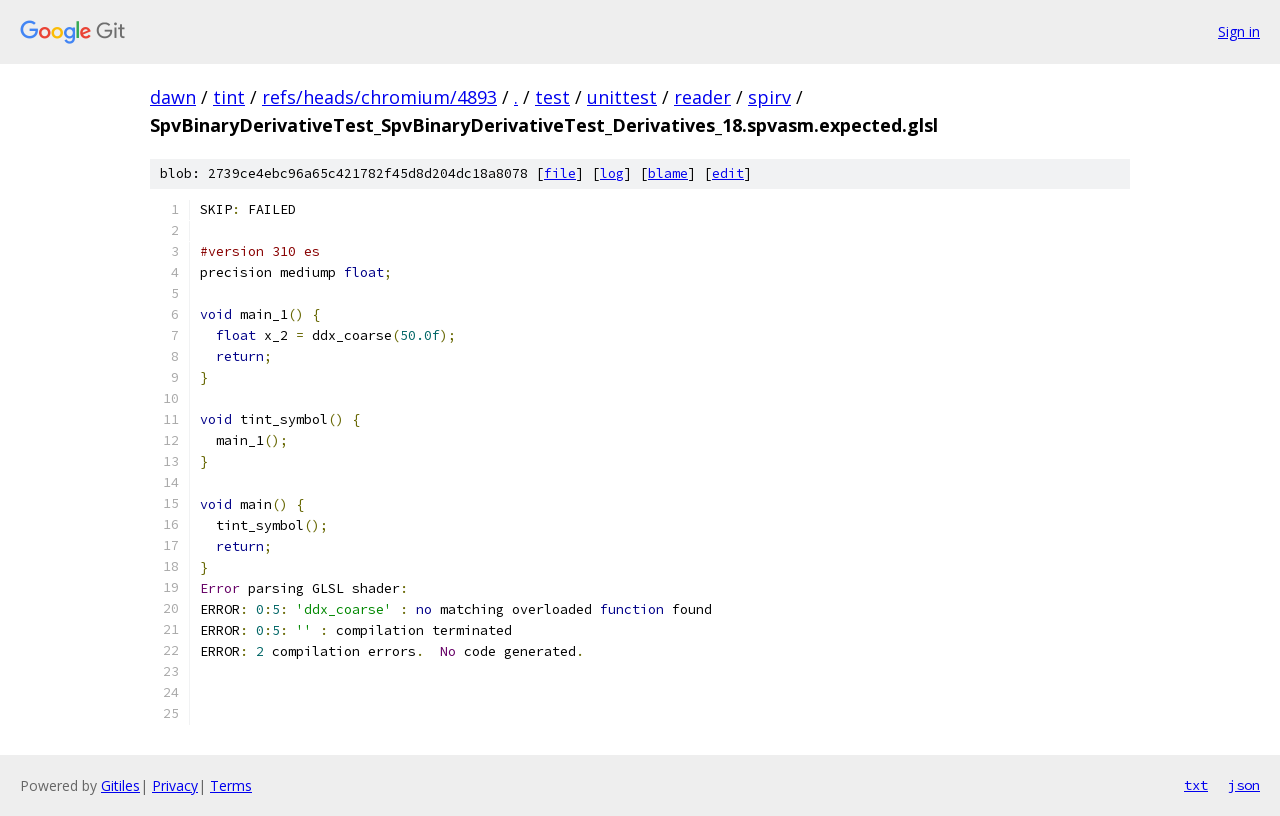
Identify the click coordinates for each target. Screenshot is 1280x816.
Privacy (175, 785)
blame (668, 173)
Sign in (1239, 31)
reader (702, 97)
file (560, 173)
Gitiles (120, 785)
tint (229, 97)
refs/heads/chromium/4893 (379, 97)
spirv (769, 97)
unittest (622, 97)
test (552, 97)
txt (1196, 785)
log (612, 173)
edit (728, 173)
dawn (173, 97)
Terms (231, 785)
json (1244, 785)
